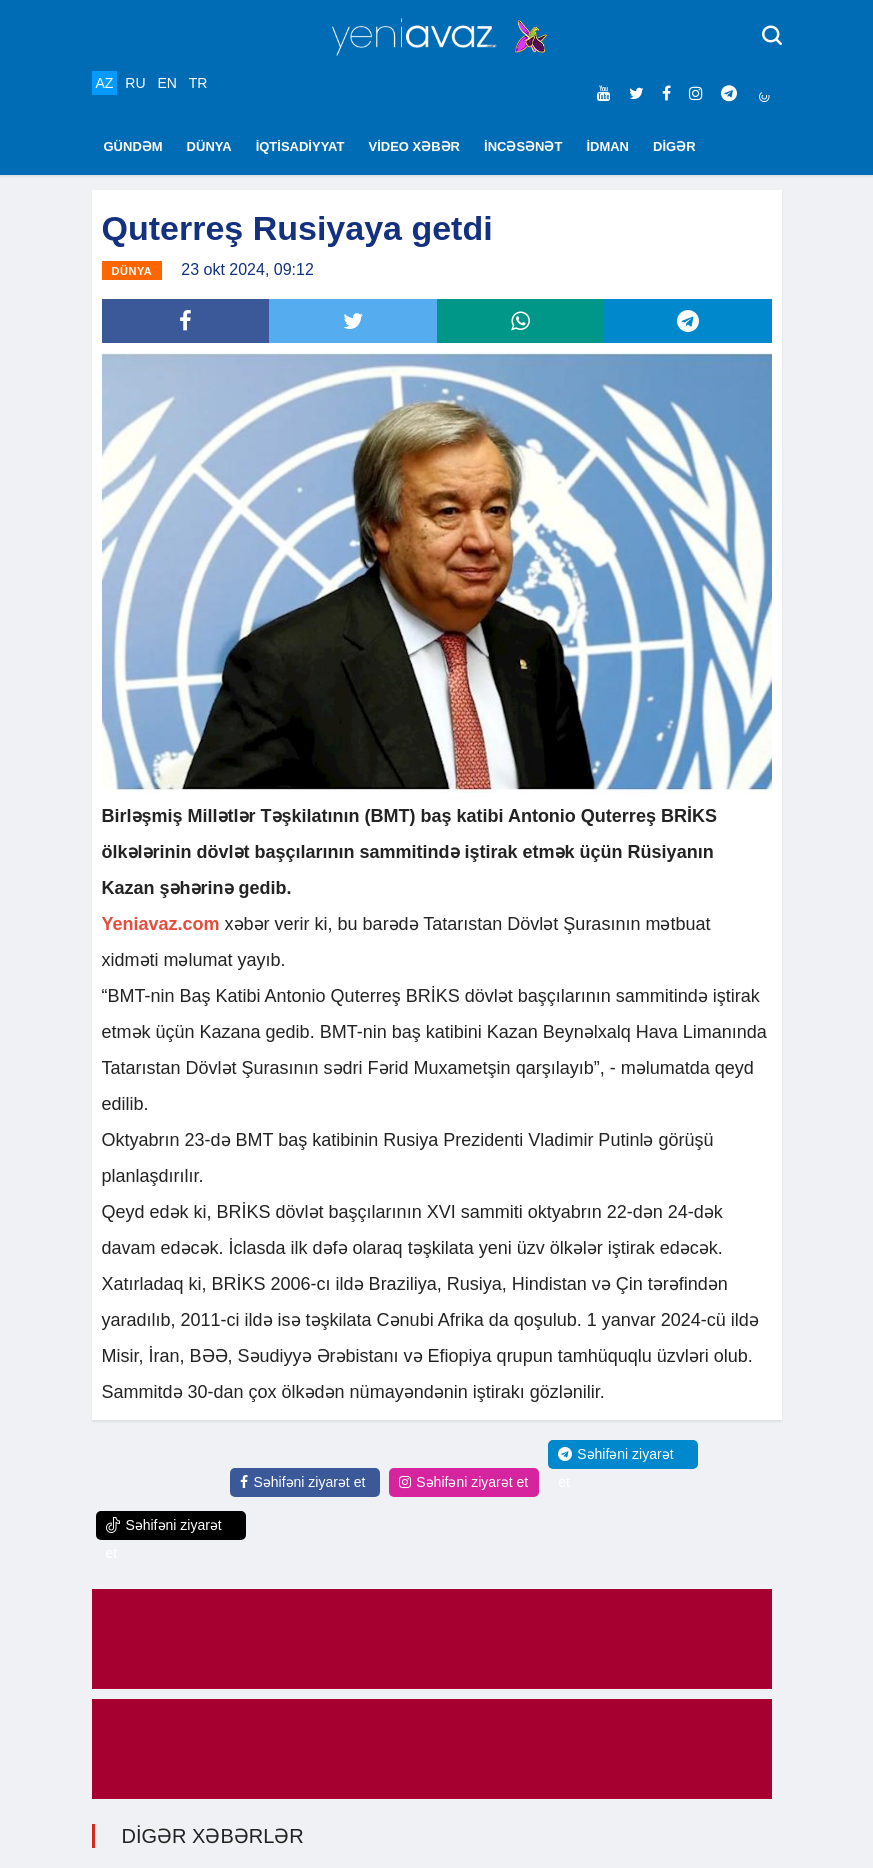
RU (135, 83)
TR (198, 83)
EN (166, 83)
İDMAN (607, 146)
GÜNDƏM (133, 146)
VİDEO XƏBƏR (415, 146)
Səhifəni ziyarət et (302, 1482)
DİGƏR (674, 146)
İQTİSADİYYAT (300, 146)
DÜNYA (209, 146)
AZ (105, 83)
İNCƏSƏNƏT (523, 146)
